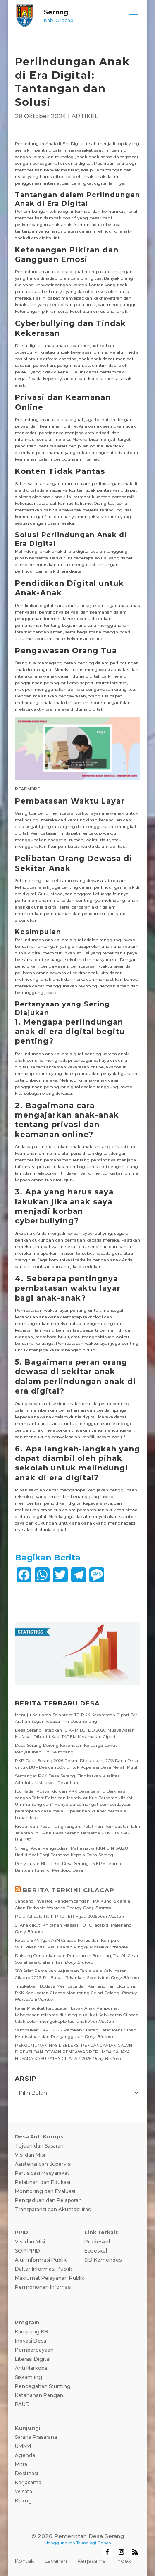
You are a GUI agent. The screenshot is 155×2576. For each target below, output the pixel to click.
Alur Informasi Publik (41, 2260)
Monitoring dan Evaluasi (45, 2191)
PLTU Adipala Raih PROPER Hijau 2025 (56, 1916)
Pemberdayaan (34, 2350)
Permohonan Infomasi (43, 2287)
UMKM (23, 2446)
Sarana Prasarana (36, 2437)
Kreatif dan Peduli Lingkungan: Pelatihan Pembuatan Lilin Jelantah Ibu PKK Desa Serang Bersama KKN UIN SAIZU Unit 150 (77, 1833)
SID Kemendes (103, 2260)
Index (123, 2560)
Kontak (24, 2560)
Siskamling (28, 2377)
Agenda (25, 2455)
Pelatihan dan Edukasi (42, 2182)
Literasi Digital (32, 2359)
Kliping (23, 2501)
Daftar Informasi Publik (43, 2269)
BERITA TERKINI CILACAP (68, 1890)
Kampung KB (31, 2332)
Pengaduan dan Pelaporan (48, 2200)
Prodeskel (97, 2241)
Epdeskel (95, 2251)
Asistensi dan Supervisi (43, 2164)
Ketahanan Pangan (39, 2395)
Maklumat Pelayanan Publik (49, 2278)
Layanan (56, 2560)
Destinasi (26, 2473)
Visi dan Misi (30, 2155)
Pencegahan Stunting (43, 2386)
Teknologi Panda (93, 2542)
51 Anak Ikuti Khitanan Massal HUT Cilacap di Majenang (73, 1925)
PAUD (22, 2404)
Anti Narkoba (31, 2368)
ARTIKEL (85, 116)
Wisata (23, 2491)
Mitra (21, 2464)
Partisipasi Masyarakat (42, 2173)
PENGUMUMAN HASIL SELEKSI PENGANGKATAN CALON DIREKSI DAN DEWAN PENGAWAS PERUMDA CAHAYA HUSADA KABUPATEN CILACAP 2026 (73, 2052)
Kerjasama (28, 2482)
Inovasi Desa (30, 2341)
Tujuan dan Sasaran (39, 2146)
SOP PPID (27, 2251)
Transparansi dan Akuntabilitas (53, 2209)
